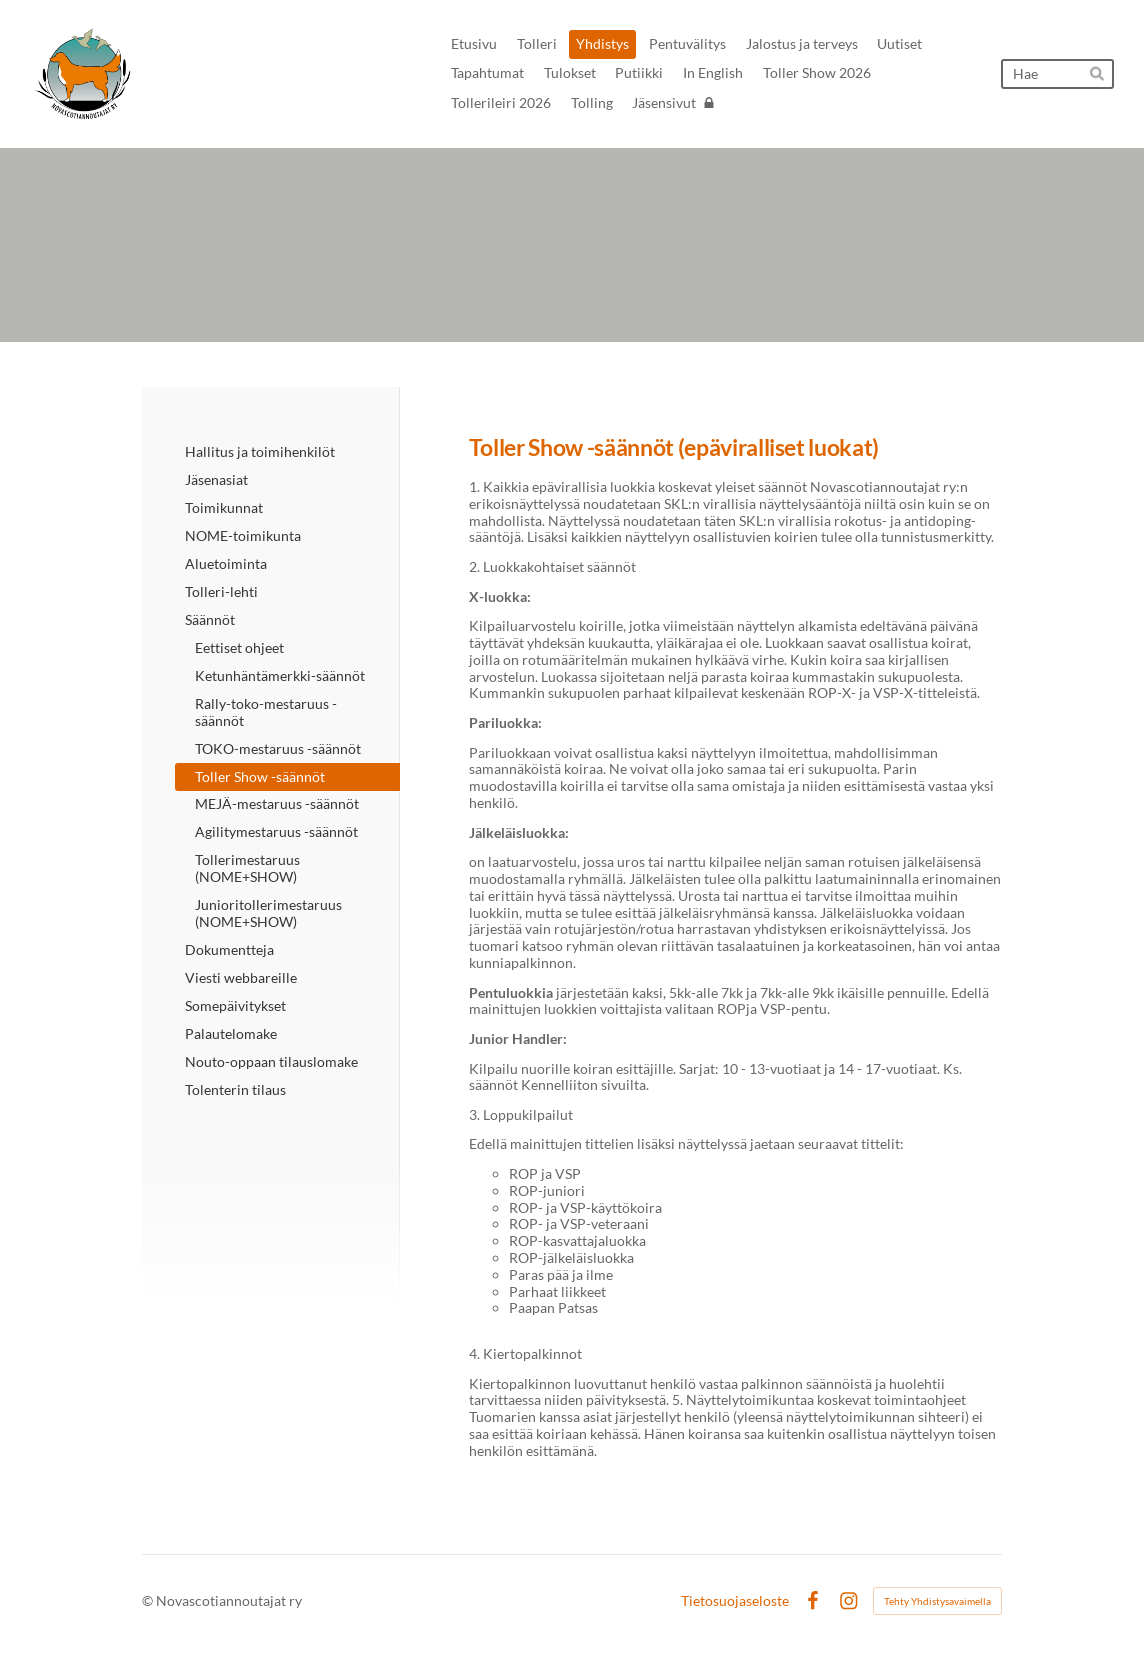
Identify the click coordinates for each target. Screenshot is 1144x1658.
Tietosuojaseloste (735, 1601)
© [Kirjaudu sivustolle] (149, 1600)
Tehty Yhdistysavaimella (937, 1601)
